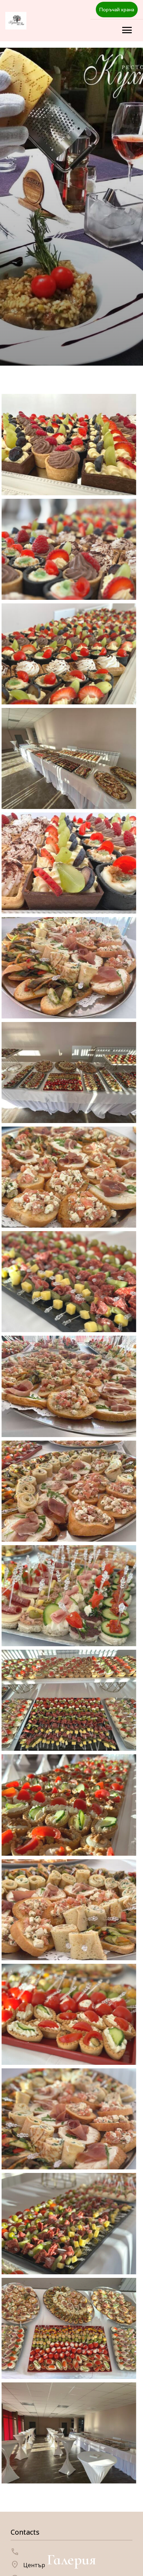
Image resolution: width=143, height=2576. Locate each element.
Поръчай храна (116, 9)
